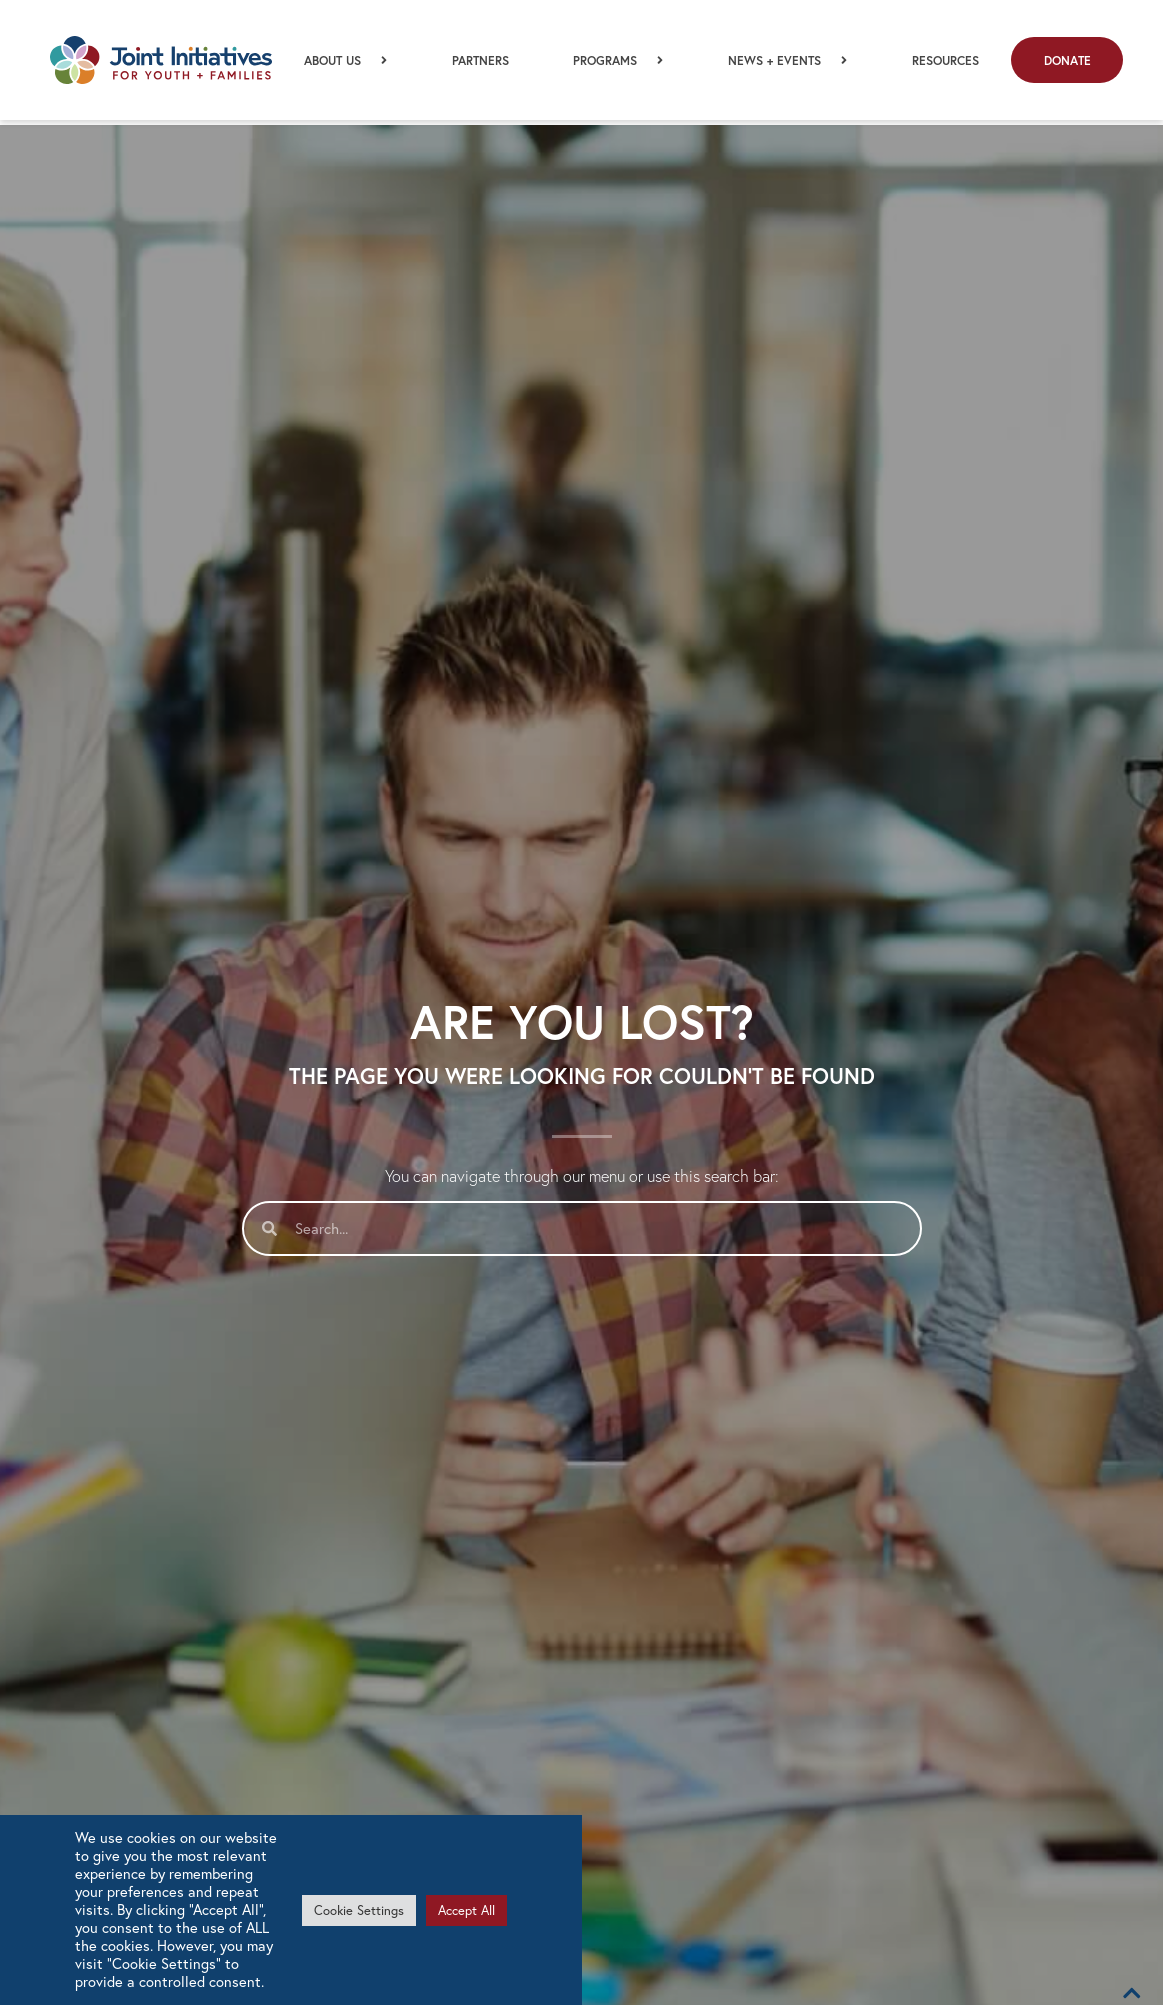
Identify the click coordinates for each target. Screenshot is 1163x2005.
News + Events (787, 62)
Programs (618, 62)
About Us (345, 62)
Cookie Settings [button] (359, 1910)
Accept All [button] (466, 1910)
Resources (945, 63)
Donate (1067, 63)
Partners (480, 63)
